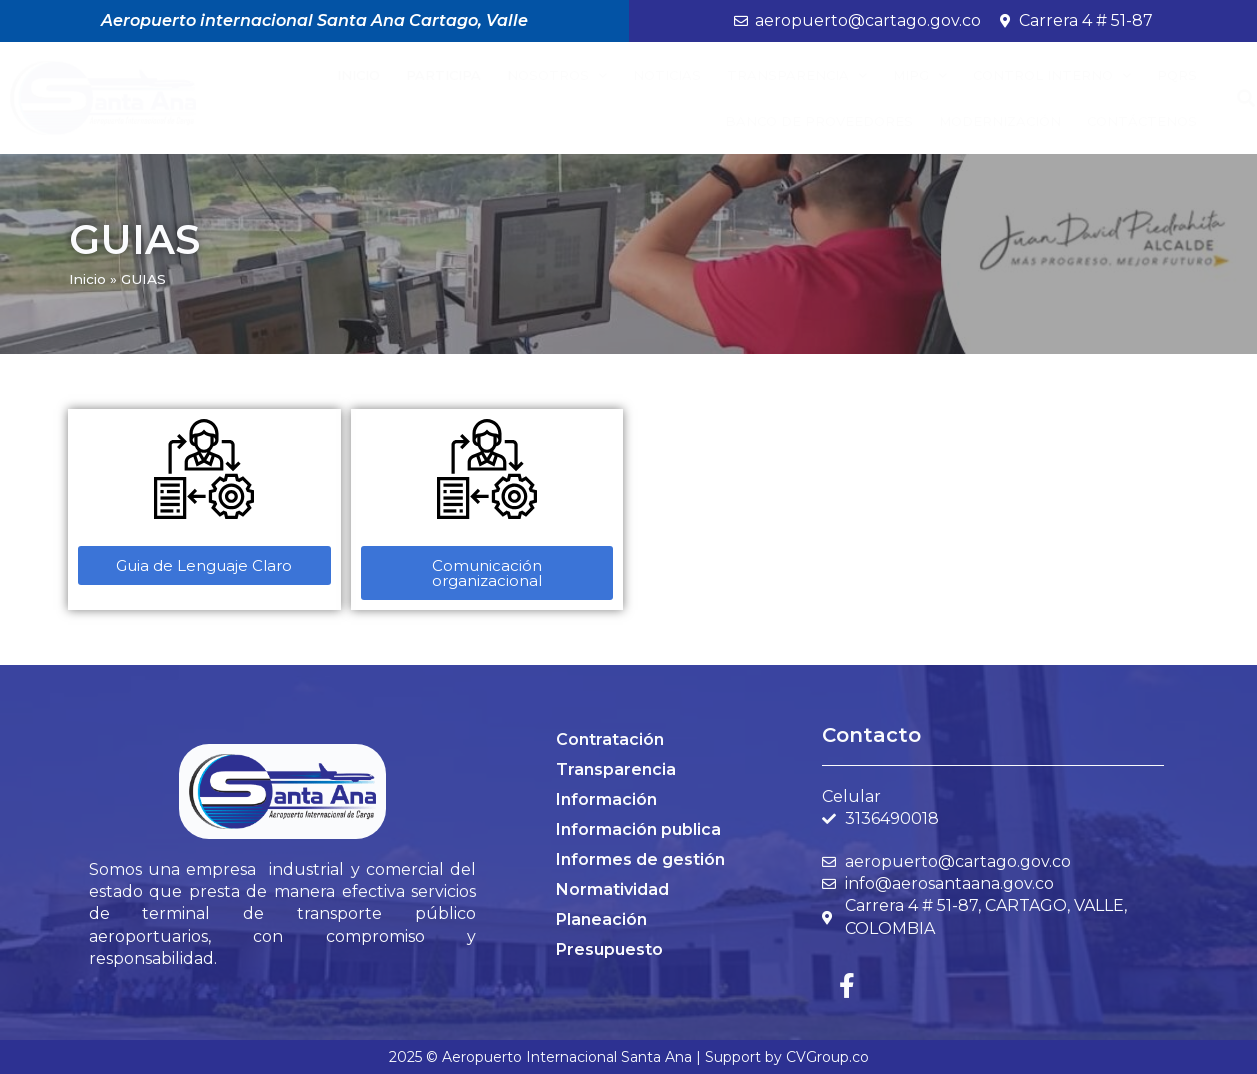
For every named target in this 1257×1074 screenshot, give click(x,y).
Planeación (601, 919)
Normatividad (612, 889)
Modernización (1000, 121)
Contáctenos (1142, 121)
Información (606, 799)
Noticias (667, 75)
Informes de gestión (640, 859)
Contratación (610, 739)
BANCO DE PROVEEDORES (819, 121)
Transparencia (797, 75)
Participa (443, 75)
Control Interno (1052, 75)
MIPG (920, 75)
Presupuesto (609, 949)
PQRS (1177, 75)
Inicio (358, 75)
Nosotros (557, 75)
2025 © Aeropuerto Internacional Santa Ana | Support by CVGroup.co (629, 1057)
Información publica (638, 829)
